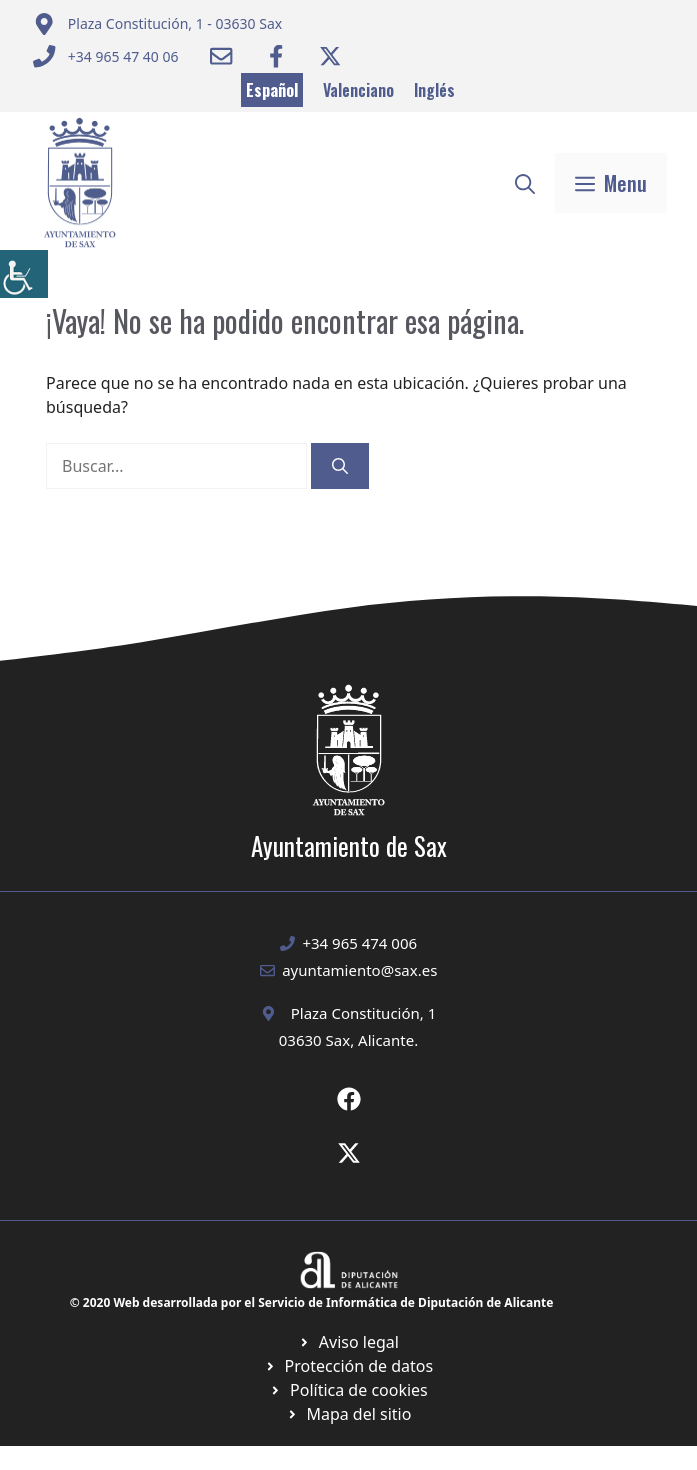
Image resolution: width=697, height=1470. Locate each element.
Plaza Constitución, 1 (364, 1013)
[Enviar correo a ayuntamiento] (157, 24)
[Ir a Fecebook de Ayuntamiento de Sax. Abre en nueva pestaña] (349, 1099)
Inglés (434, 90)
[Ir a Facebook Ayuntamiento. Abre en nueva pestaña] (276, 56)
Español (272, 90)
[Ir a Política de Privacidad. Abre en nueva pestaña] (348, 1342)
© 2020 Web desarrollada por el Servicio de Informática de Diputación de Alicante (312, 1302)
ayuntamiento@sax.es (359, 970)
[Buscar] (340, 466)
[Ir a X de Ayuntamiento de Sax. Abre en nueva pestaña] (349, 1153)
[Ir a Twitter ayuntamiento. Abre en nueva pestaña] (330, 56)
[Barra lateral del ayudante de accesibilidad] (24, 274)
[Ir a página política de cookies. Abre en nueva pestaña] (348, 1366)
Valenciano (358, 90)
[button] (525, 183)
